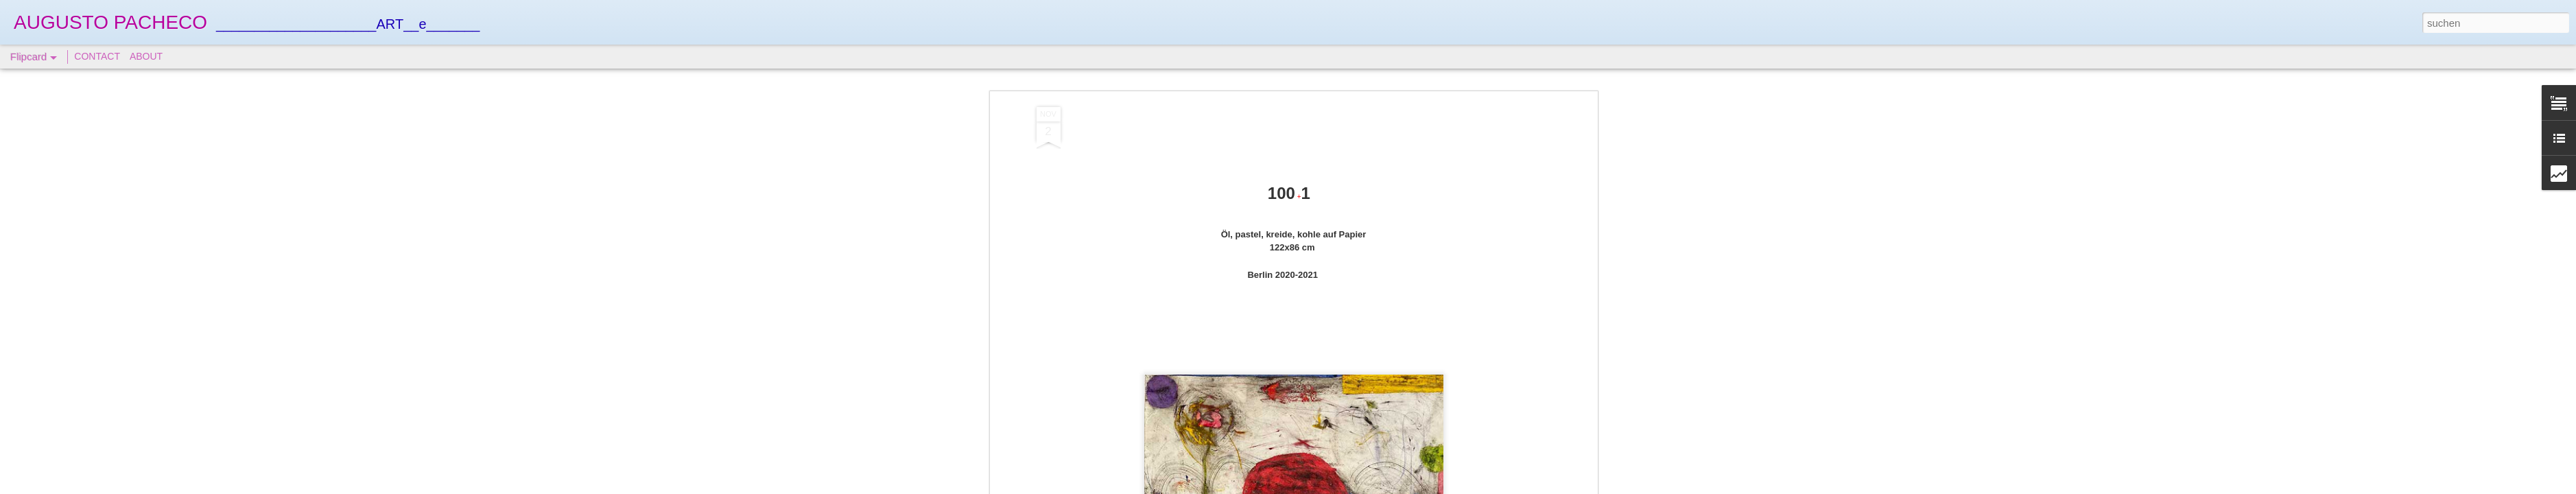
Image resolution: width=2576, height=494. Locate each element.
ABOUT (146, 56)
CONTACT (97, 56)
